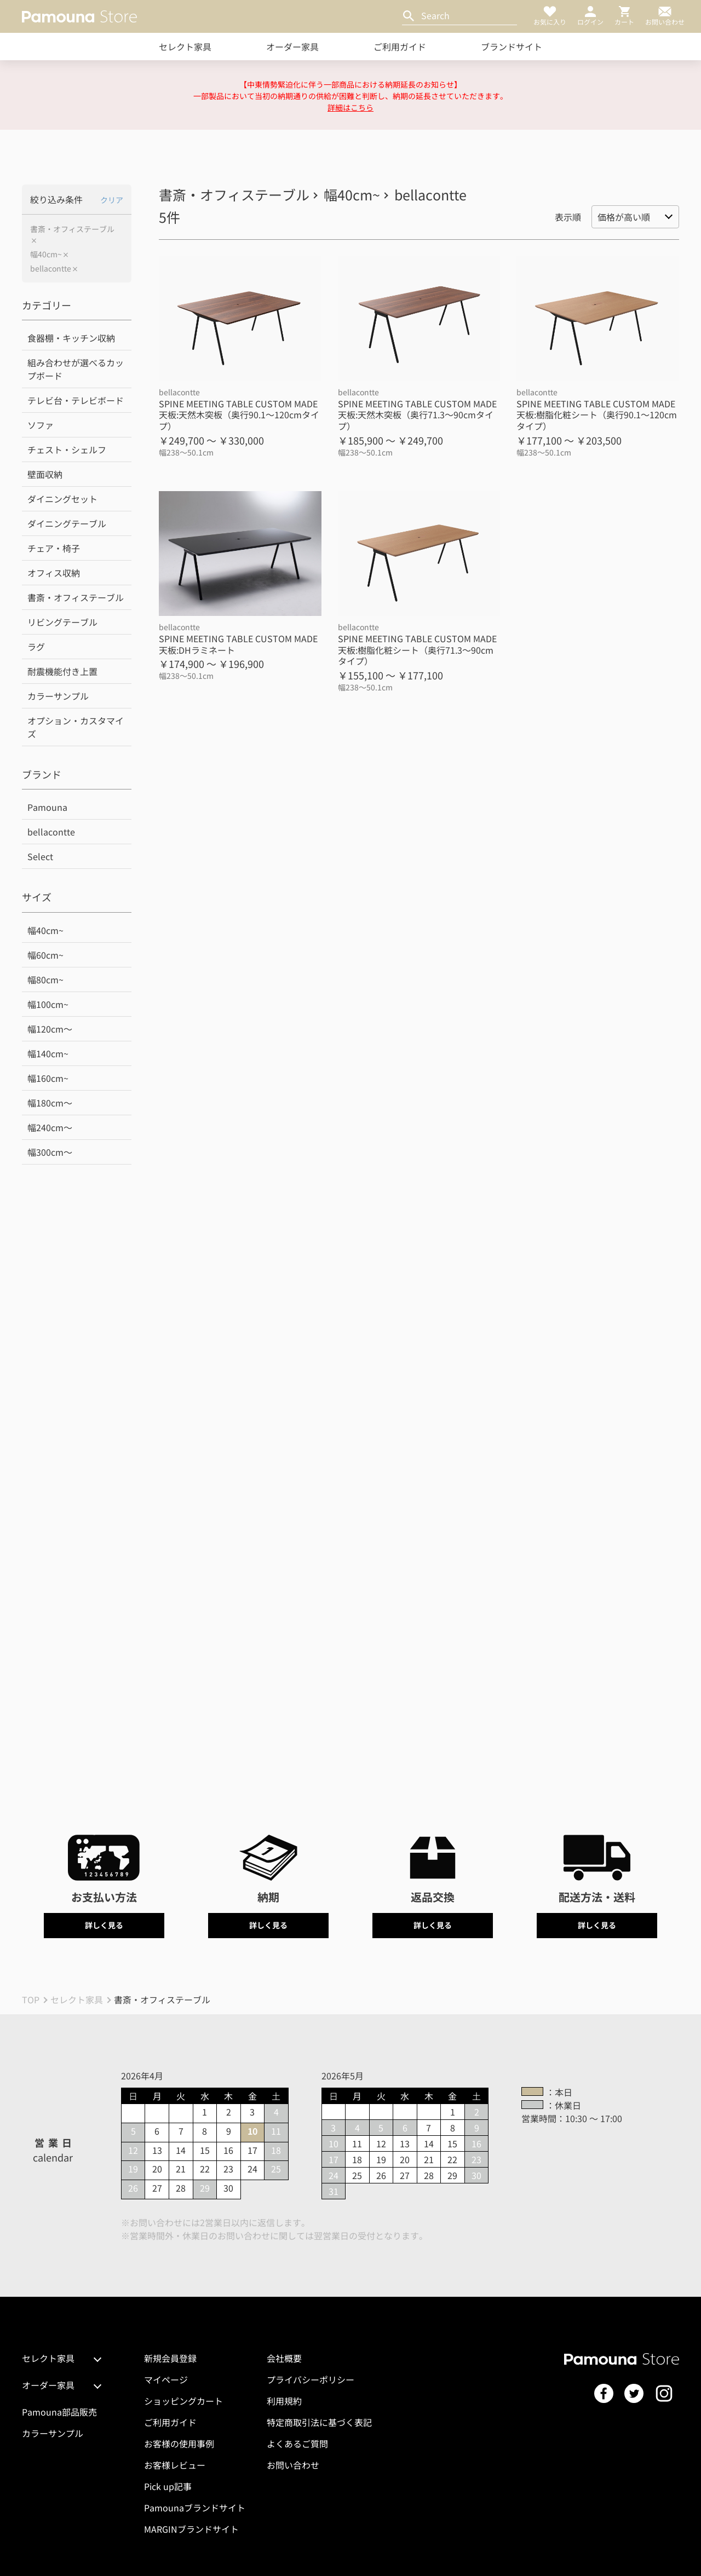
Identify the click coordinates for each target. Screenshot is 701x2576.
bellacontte (50, 268)
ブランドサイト (511, 46)
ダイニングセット (62, 498)
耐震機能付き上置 (62, 671)
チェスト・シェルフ (66, 449)
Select (40, 856)
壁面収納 (44, 474)
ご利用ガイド (400, 46)
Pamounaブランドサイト (194, 2507)
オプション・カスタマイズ (75, 727)
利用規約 (284, 2400)
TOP (30, 1999)
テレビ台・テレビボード (75, 400)
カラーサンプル (58, 695)
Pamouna (47, 807)
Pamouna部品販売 (59, 2411)
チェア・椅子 (53, 548)
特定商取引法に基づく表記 (319, 2422)
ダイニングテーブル (66, 523)
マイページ (166, 2379)
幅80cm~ (45, 979)
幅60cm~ (45, 954)
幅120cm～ (49, 1028)
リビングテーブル (62, 622)
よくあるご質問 (297, 2443)
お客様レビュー (174, 2464)
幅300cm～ (49, 1152)
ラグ (36, 646)
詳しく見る (104, 1925)
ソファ (40, 424)
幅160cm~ (47, 1078)
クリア (111, 199)
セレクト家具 (185, 46)
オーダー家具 (292, 46)
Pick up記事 (168, 2486)
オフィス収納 (53, 572)
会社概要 (284, 2358)
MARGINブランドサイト (191, 2528)
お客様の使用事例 (179, 2443)
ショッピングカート (183, 2400)
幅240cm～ (49, 1127)
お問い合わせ (293, 2464)
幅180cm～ (49, 1102)
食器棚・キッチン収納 (71, 337)
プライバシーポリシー (310, 2379)
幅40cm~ (46, 254)
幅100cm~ (47, 1004)
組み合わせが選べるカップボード (75, 369)
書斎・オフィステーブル (72, 229)
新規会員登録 (170, 2358)
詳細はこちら (350, 107)
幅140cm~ (47, 1053)
